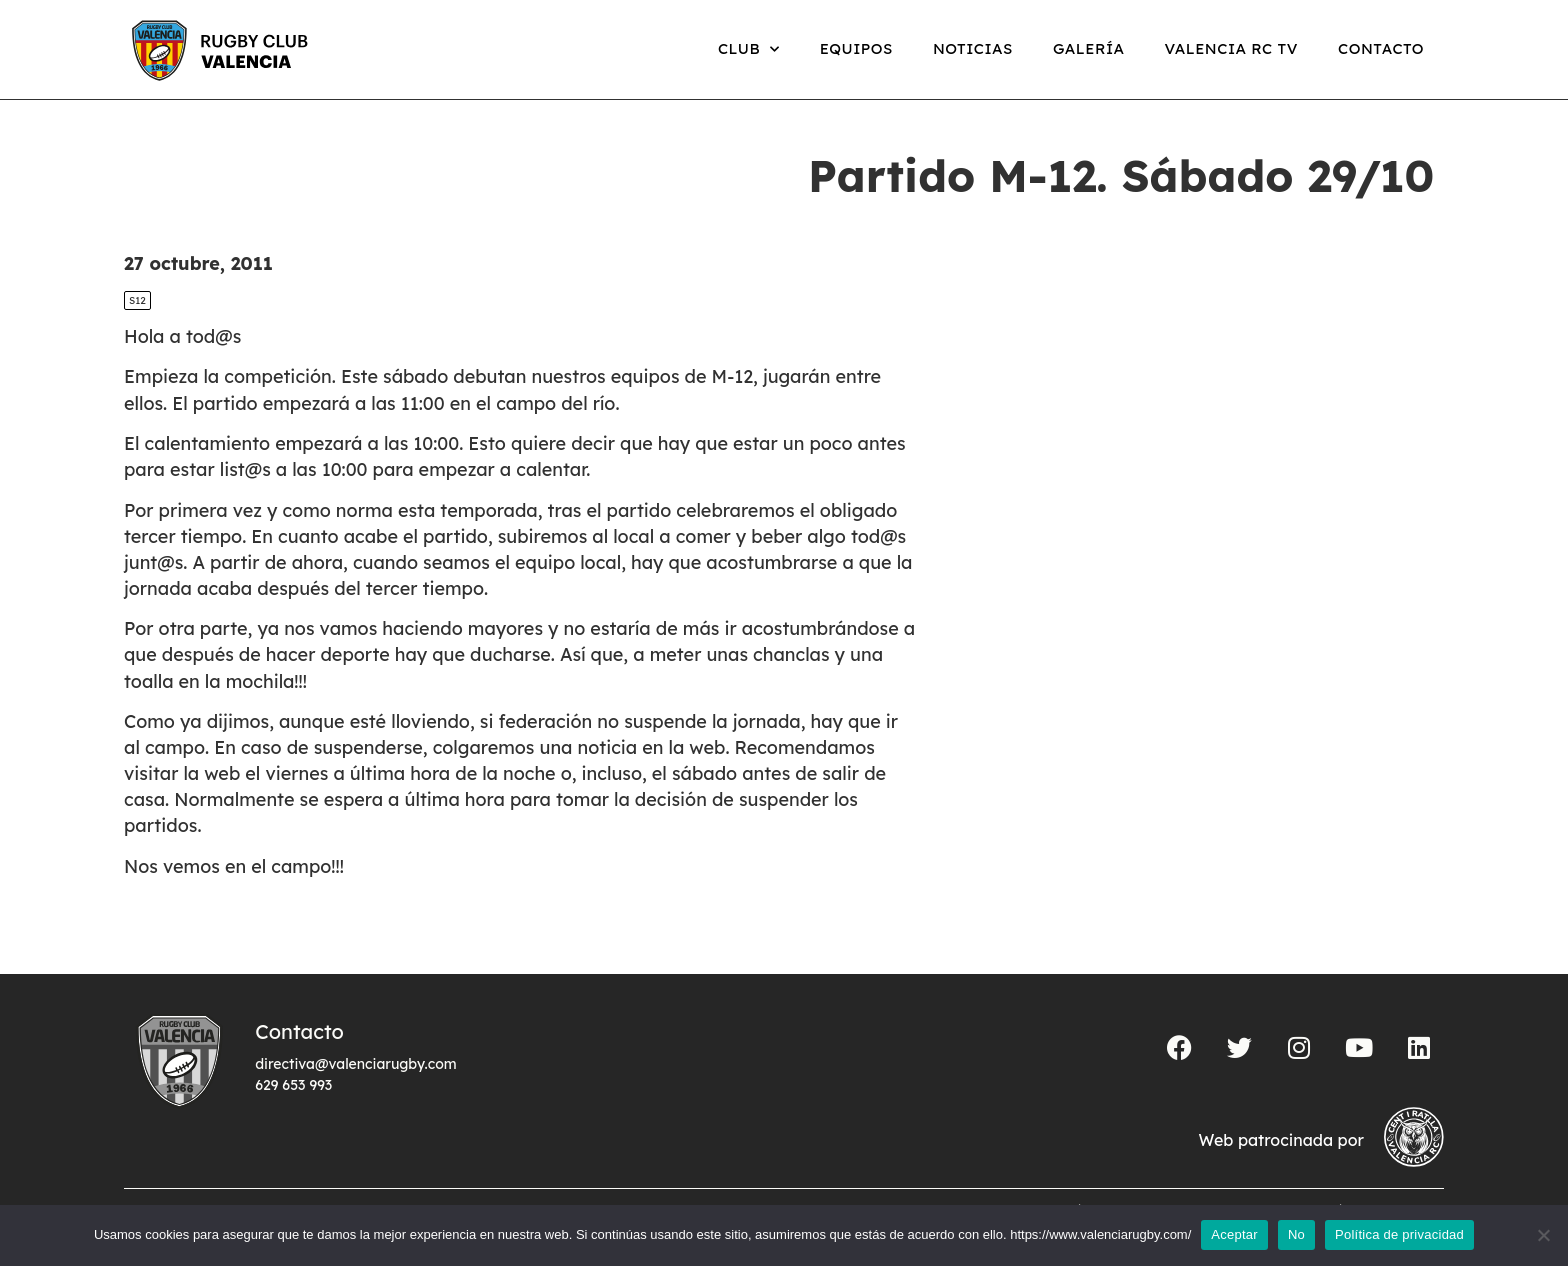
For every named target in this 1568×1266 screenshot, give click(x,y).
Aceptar (1234, 1234)
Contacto (1381, 48)
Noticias (973, 48)
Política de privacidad (1399, 1234)
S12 (137, 300)
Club (749, 49)
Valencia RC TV (1231, 48)
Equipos (856, 48)
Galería (1089, 48)
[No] (1543, 1235)
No (1296, 1234)
